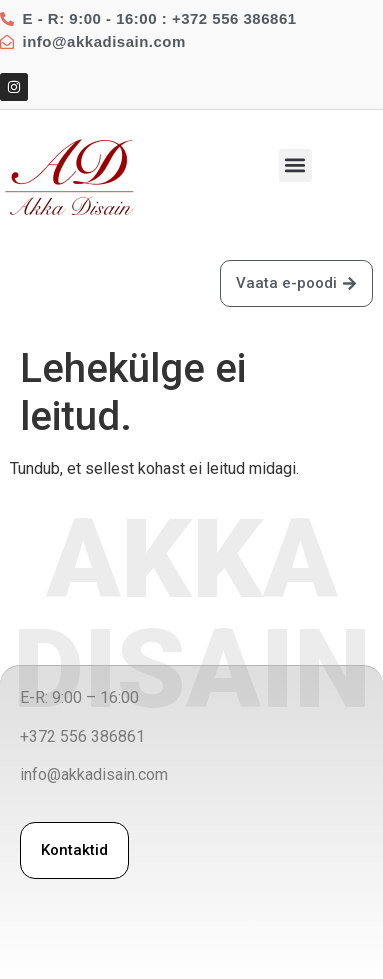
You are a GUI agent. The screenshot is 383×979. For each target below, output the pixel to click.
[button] (295, 165)
